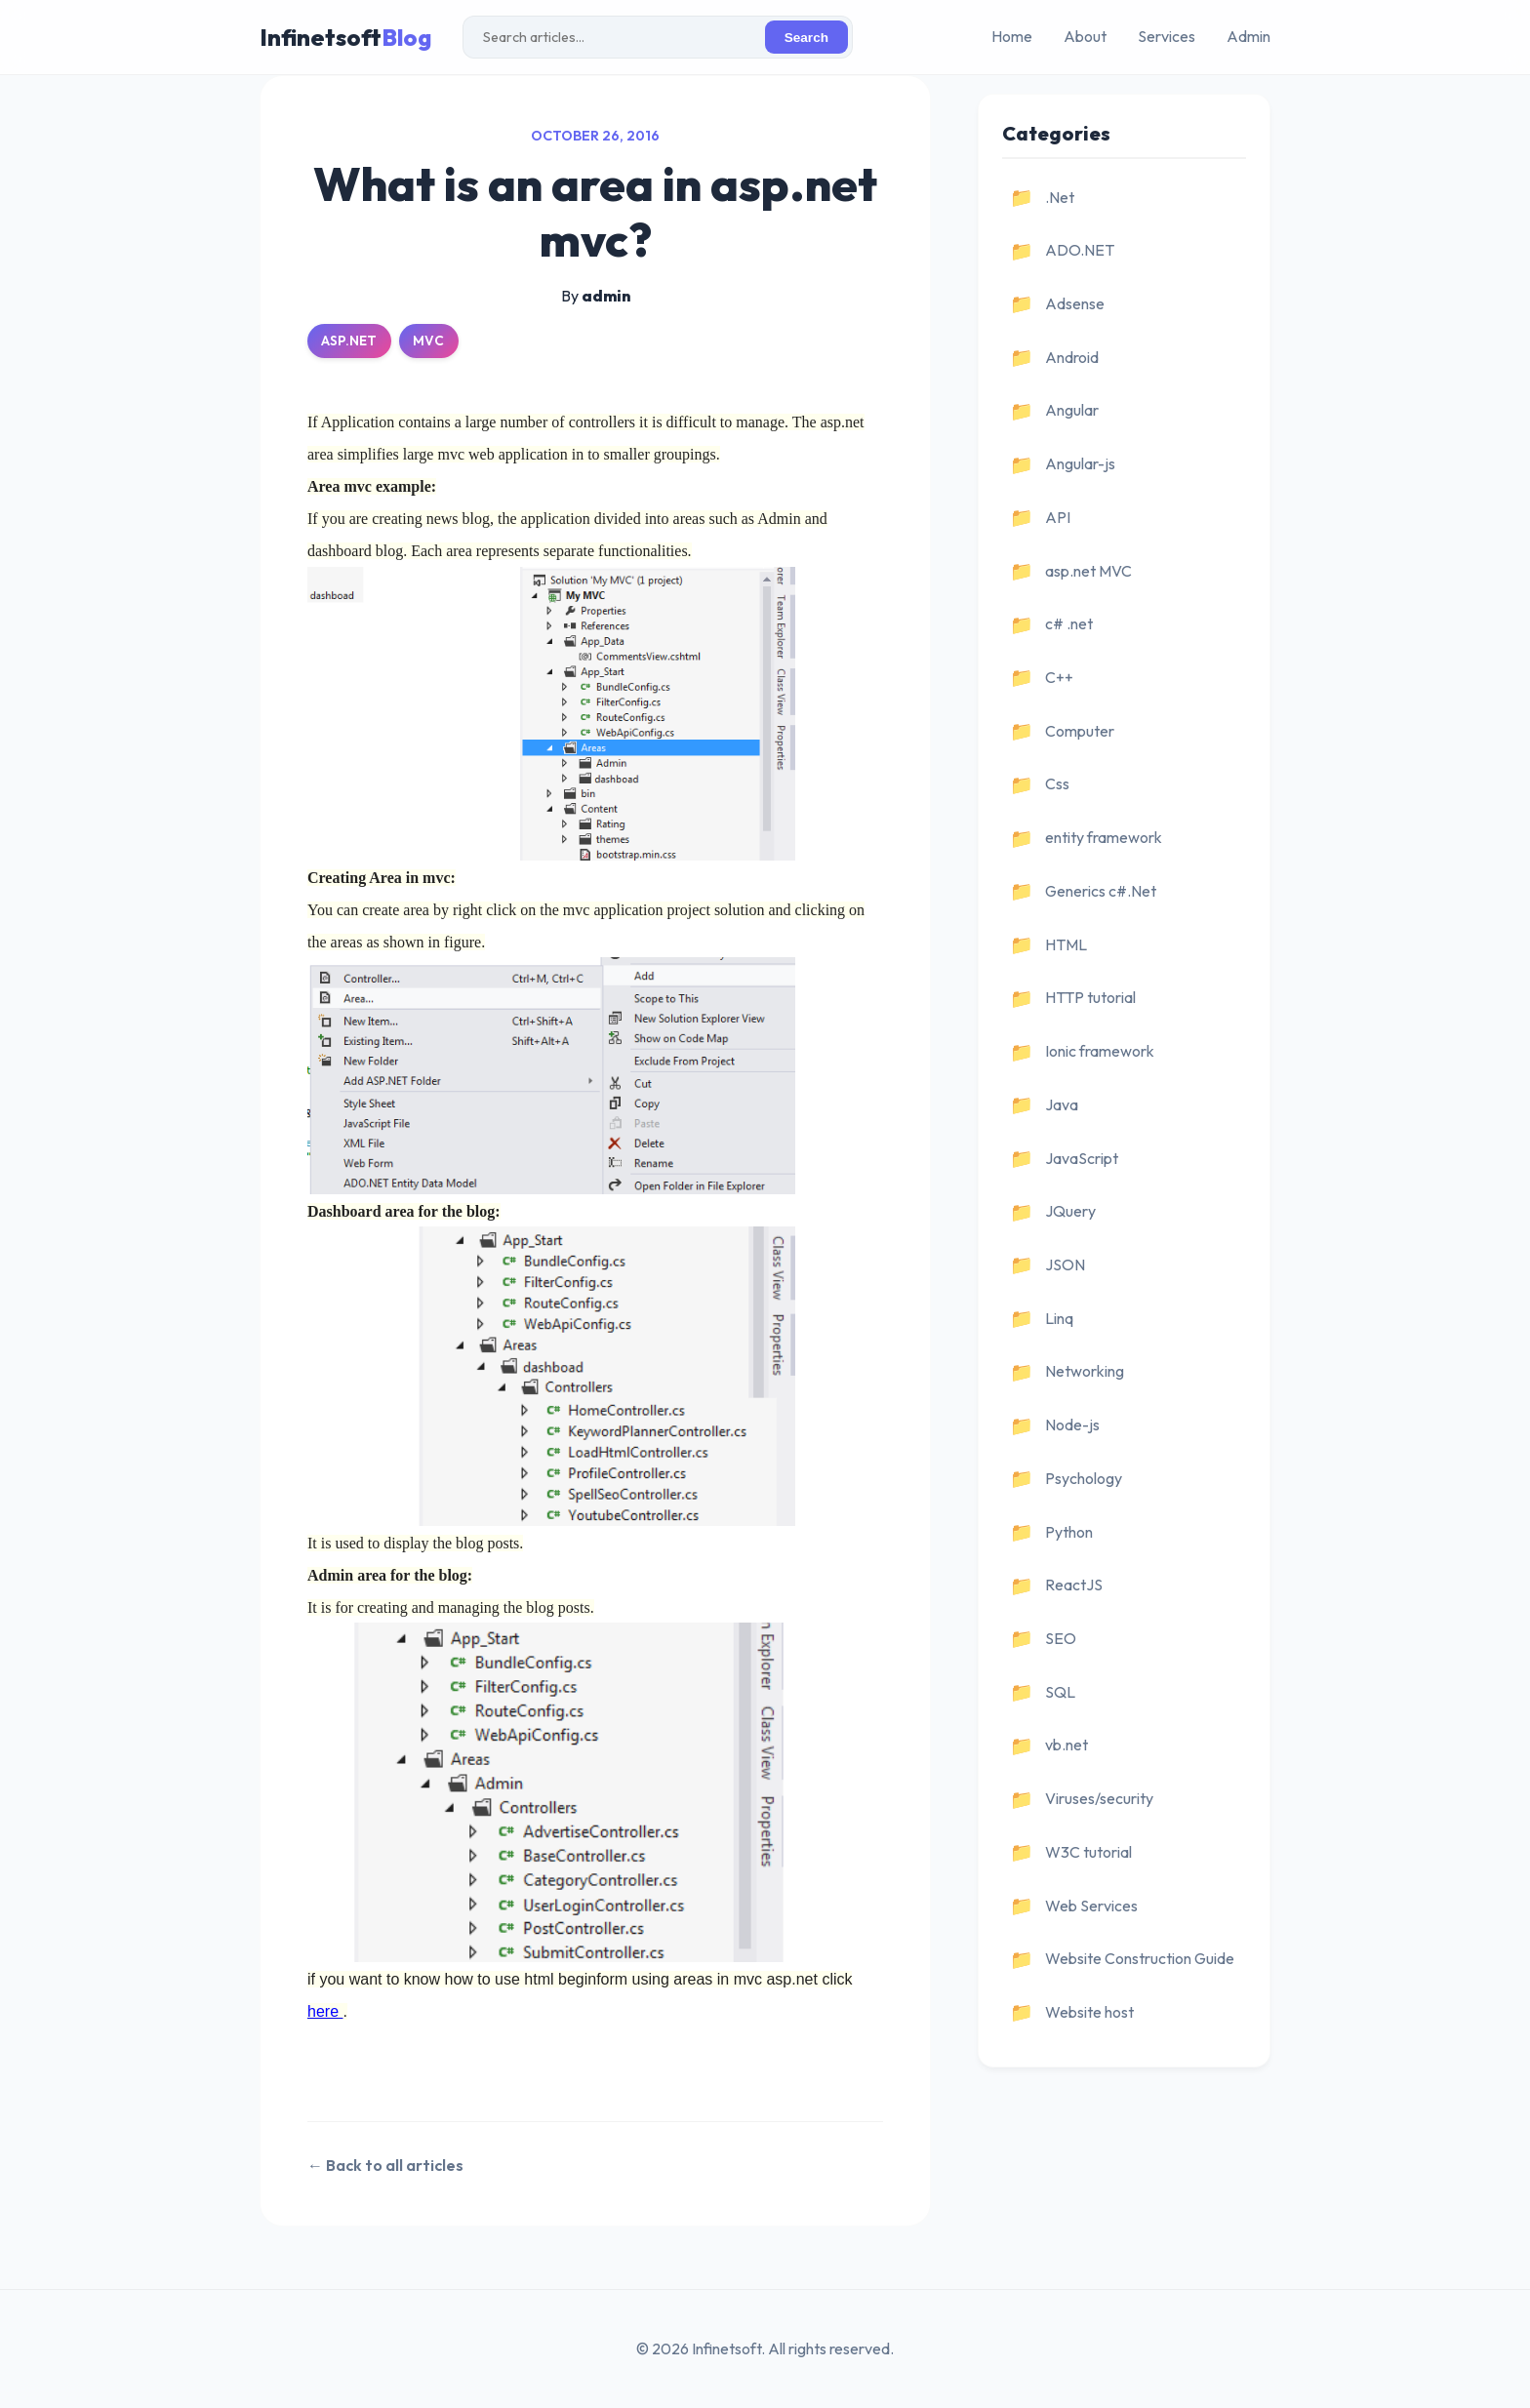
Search (806, 37)
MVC (428, 340)
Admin (1248, 36)
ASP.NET (349, 340)
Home (1011, 36)
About (1085, 36)
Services (1166, 36)
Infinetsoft (345, 37)
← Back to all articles (385, 2165)
